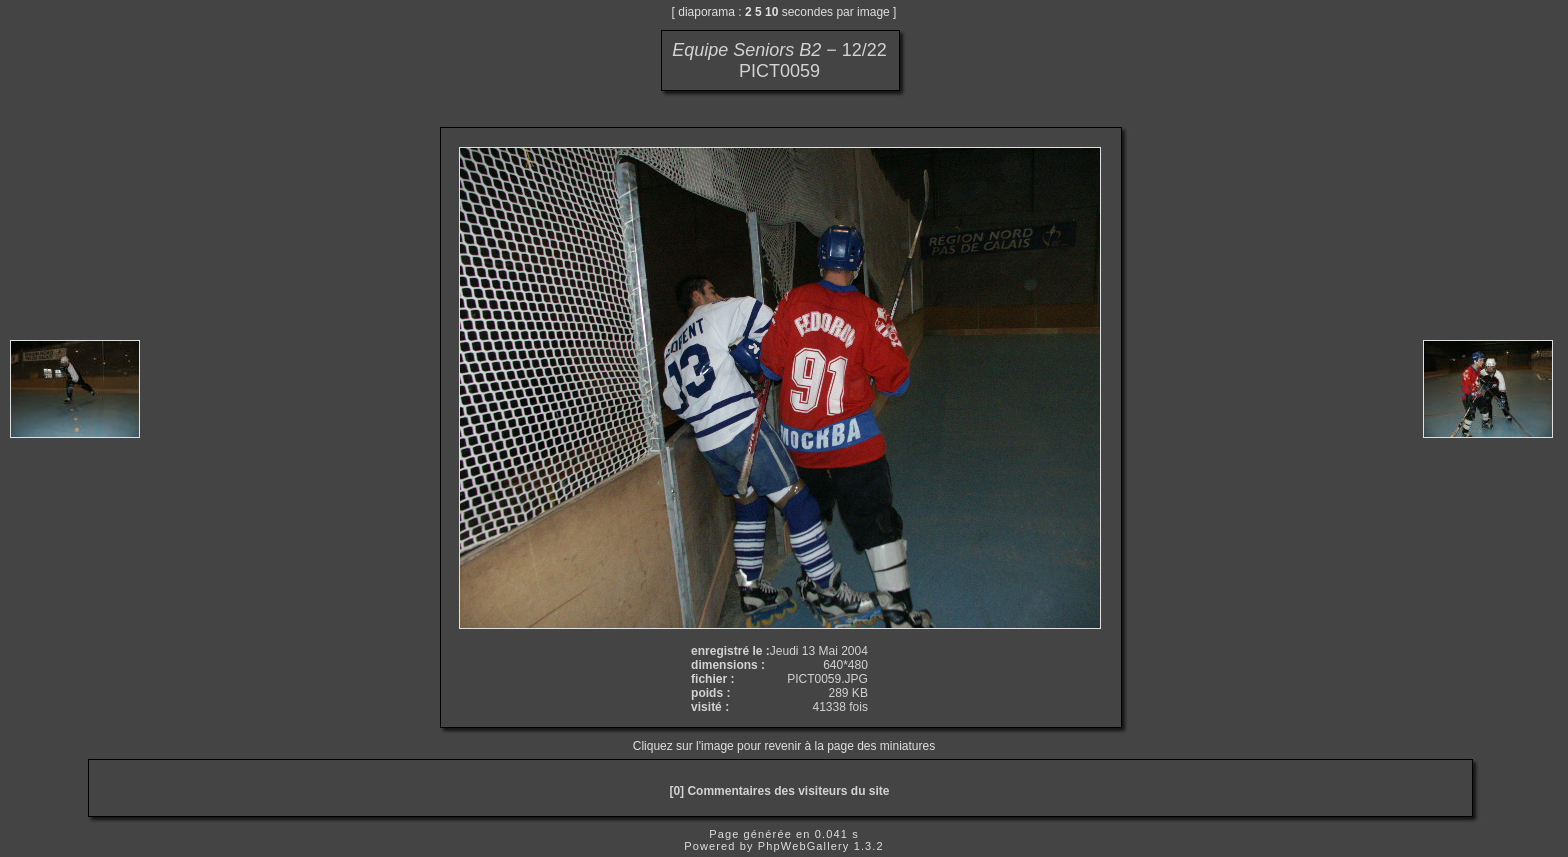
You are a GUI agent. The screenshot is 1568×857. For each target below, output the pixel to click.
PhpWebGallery (804, 846)
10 (771, 12)
